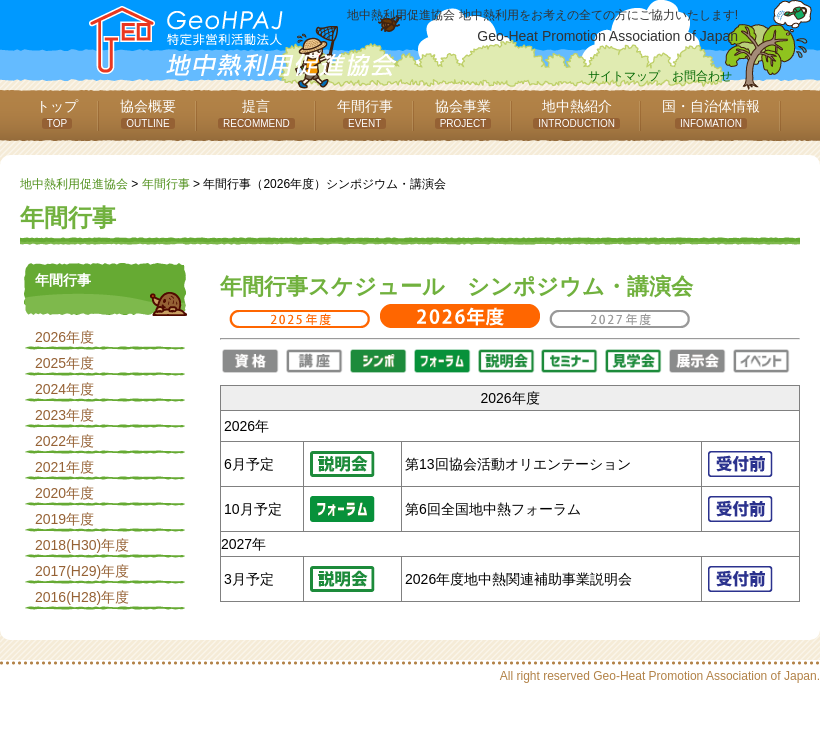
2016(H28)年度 (82, 597)
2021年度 (64, 467)
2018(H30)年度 (82, 545)
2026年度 (64, 337)
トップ (57, 113)
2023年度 (64, 415)
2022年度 (64, 441)
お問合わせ (702, 76)
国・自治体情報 (711, 113)
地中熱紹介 (576, 113)
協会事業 (463, 113)
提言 (256, 113)
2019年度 (64, 519)
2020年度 (64, 493)
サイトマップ (624, 76)
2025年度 (64, 363)
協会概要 (148, 113)
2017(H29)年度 (82, 571)
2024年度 (64, 389)
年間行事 (365, 113)
